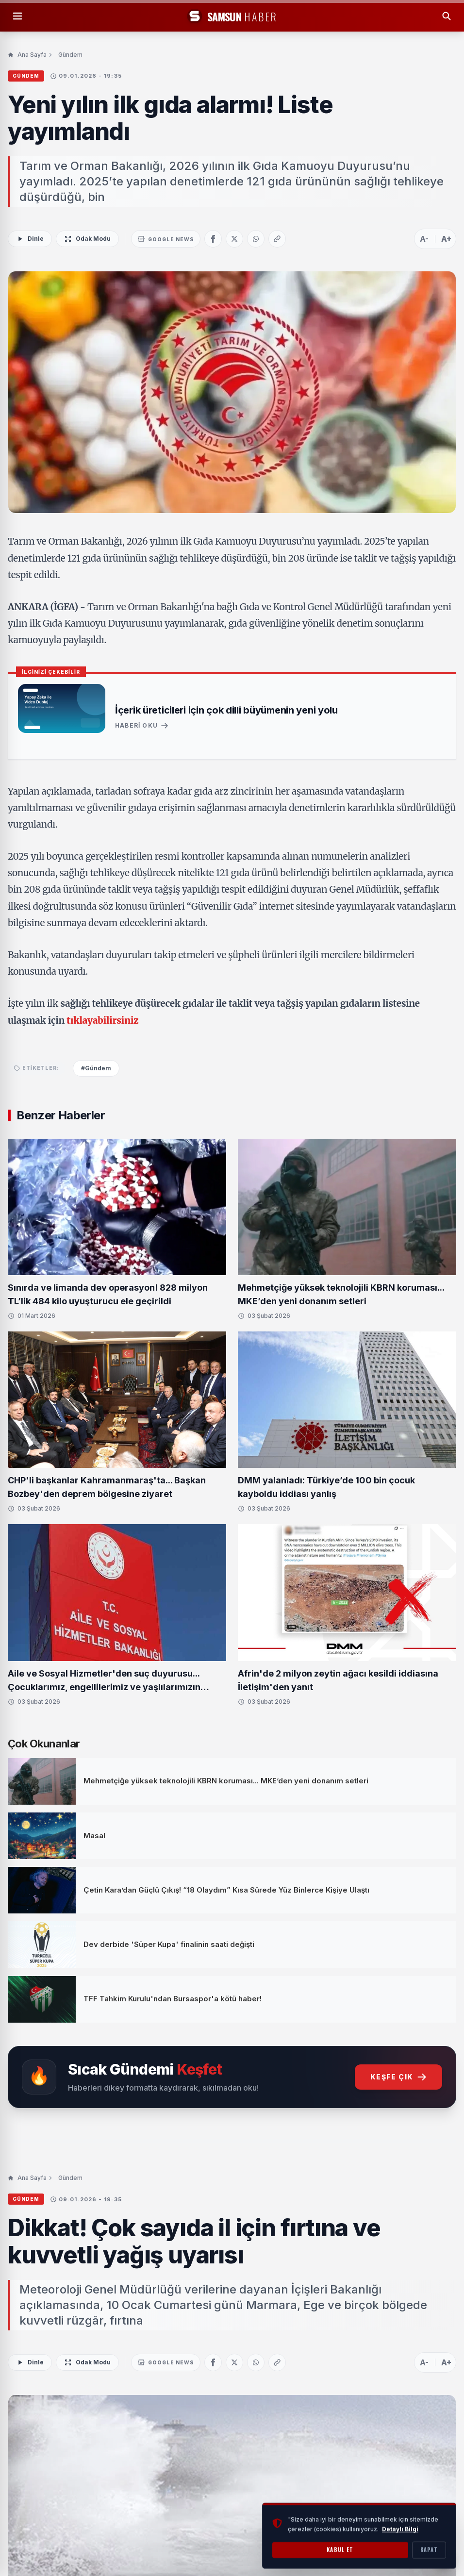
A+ (446, 239)
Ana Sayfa (27, 54)
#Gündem (96, 1068)
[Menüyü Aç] (17, 16)
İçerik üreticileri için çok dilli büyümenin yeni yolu (226, 710)
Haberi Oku (141, 726)
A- (424, 239)
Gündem (70, 54)
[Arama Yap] (446, 16)
